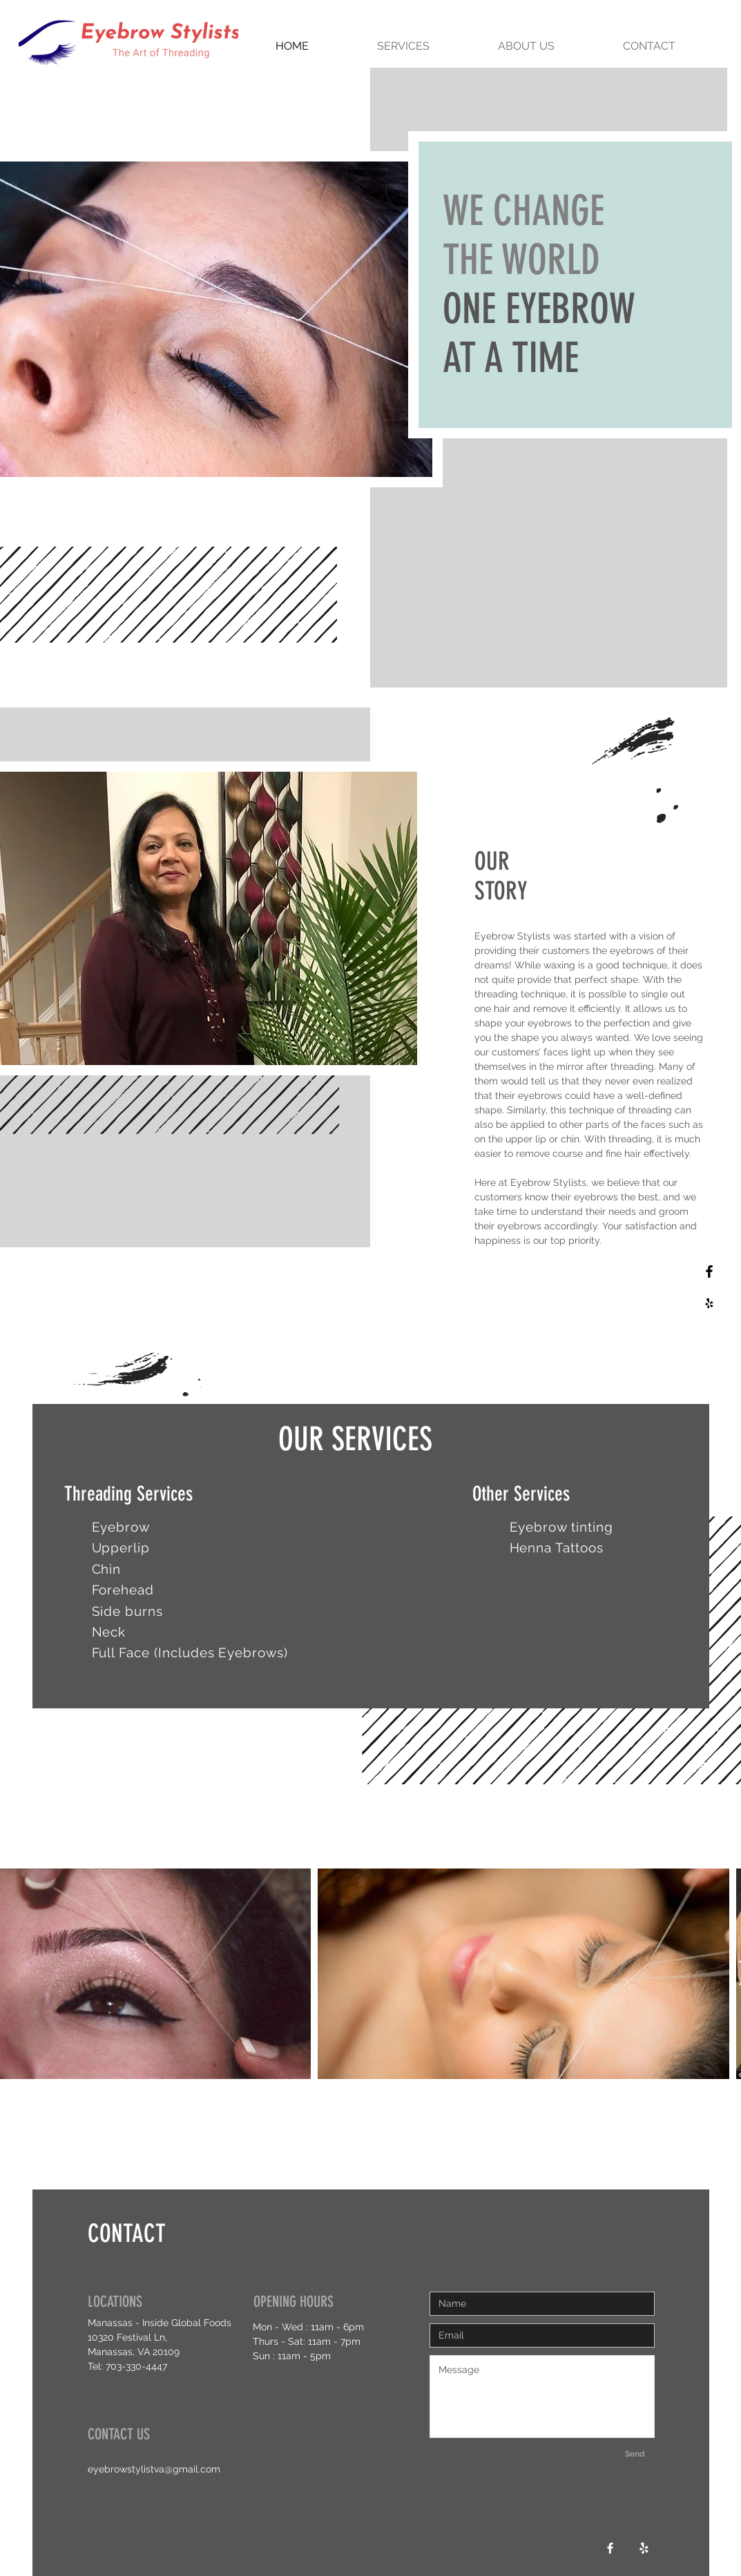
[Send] (635, 2453)
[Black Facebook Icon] (709, 1271)
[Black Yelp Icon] (709, 1303)
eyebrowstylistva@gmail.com (154, 2469)
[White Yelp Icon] (644, 2548)
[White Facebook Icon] (610, 2548)
